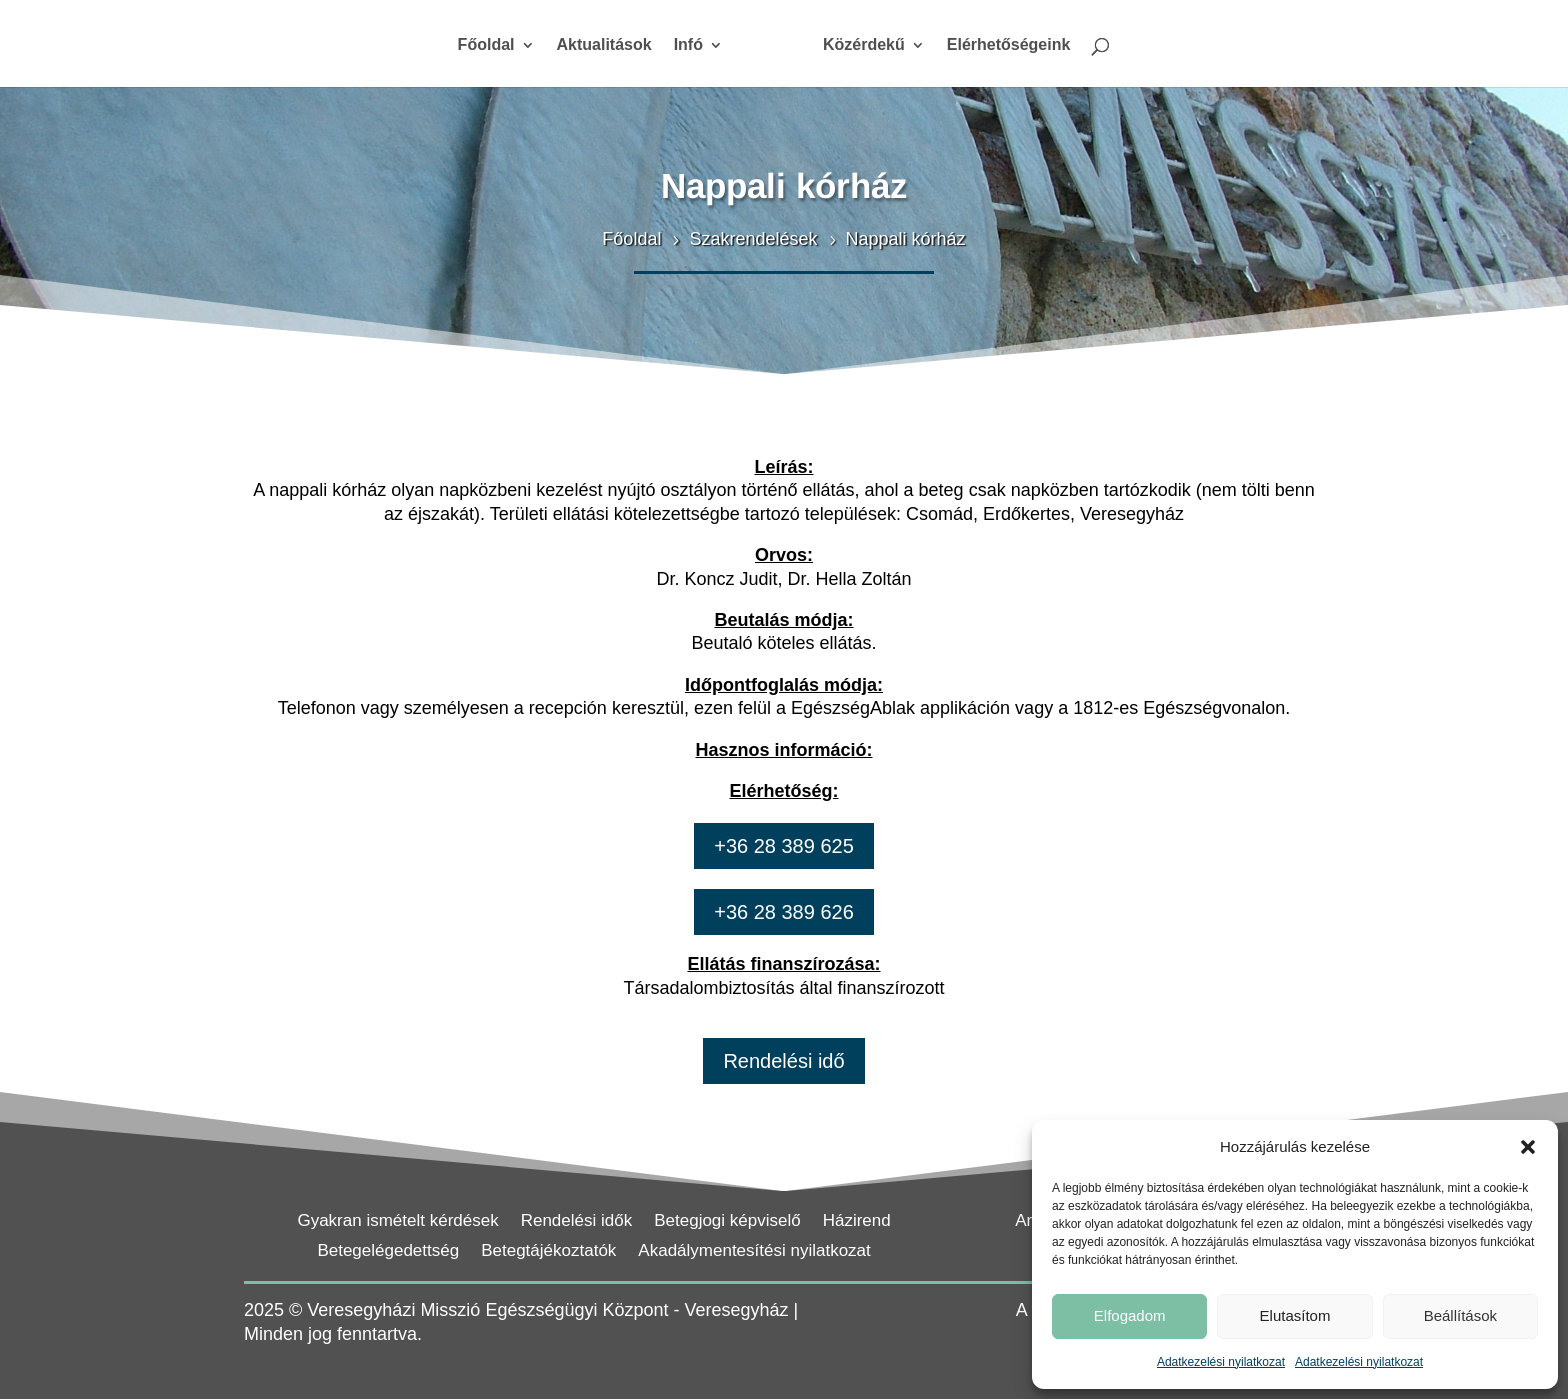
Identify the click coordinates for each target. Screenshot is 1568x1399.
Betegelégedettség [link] (388, 1252)
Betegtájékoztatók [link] (548, 1252)
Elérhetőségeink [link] (1009, 45)
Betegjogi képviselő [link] (727, 1222)
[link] (773, 53)
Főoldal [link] (486, 45)
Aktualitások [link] (604, 45)
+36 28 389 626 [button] (784, 912)
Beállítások (1460, 1315)
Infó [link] (688, 45)
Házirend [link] (857, 1222)
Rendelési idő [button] (783, 1061)
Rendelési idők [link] (577, 1222)
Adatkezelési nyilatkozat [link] (1221, 1362)
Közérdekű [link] (864, 45)
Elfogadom (1130, 1315)
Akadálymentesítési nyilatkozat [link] (754, 1252)
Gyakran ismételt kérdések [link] (397, 1222)
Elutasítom (1295, 1315)
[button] (1528, 1147)
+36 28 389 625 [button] (784, 846)
